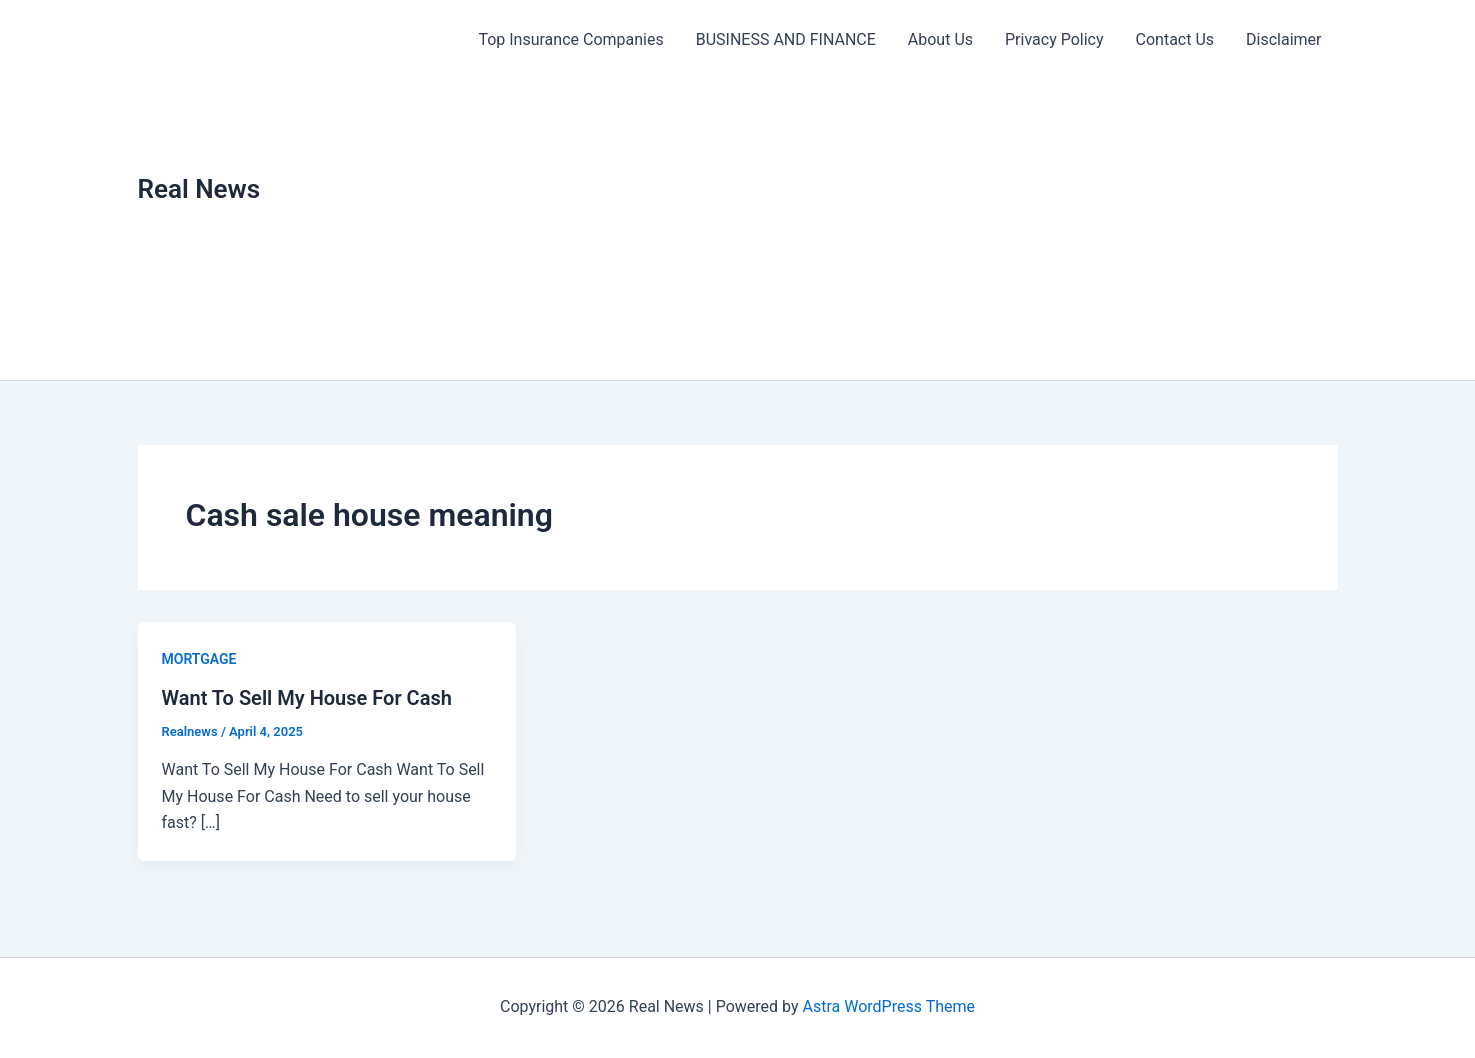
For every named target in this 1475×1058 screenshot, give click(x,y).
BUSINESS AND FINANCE (786, 39)
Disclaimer (1283, 39)
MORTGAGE (199, 659)
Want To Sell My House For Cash (307, 698)
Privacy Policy (1054, 39)
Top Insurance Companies (570, 39)
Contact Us (1175, 39)
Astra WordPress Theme (889, 1006)
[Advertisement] (899, 230)
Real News (199, 189)
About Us (940, 39)
